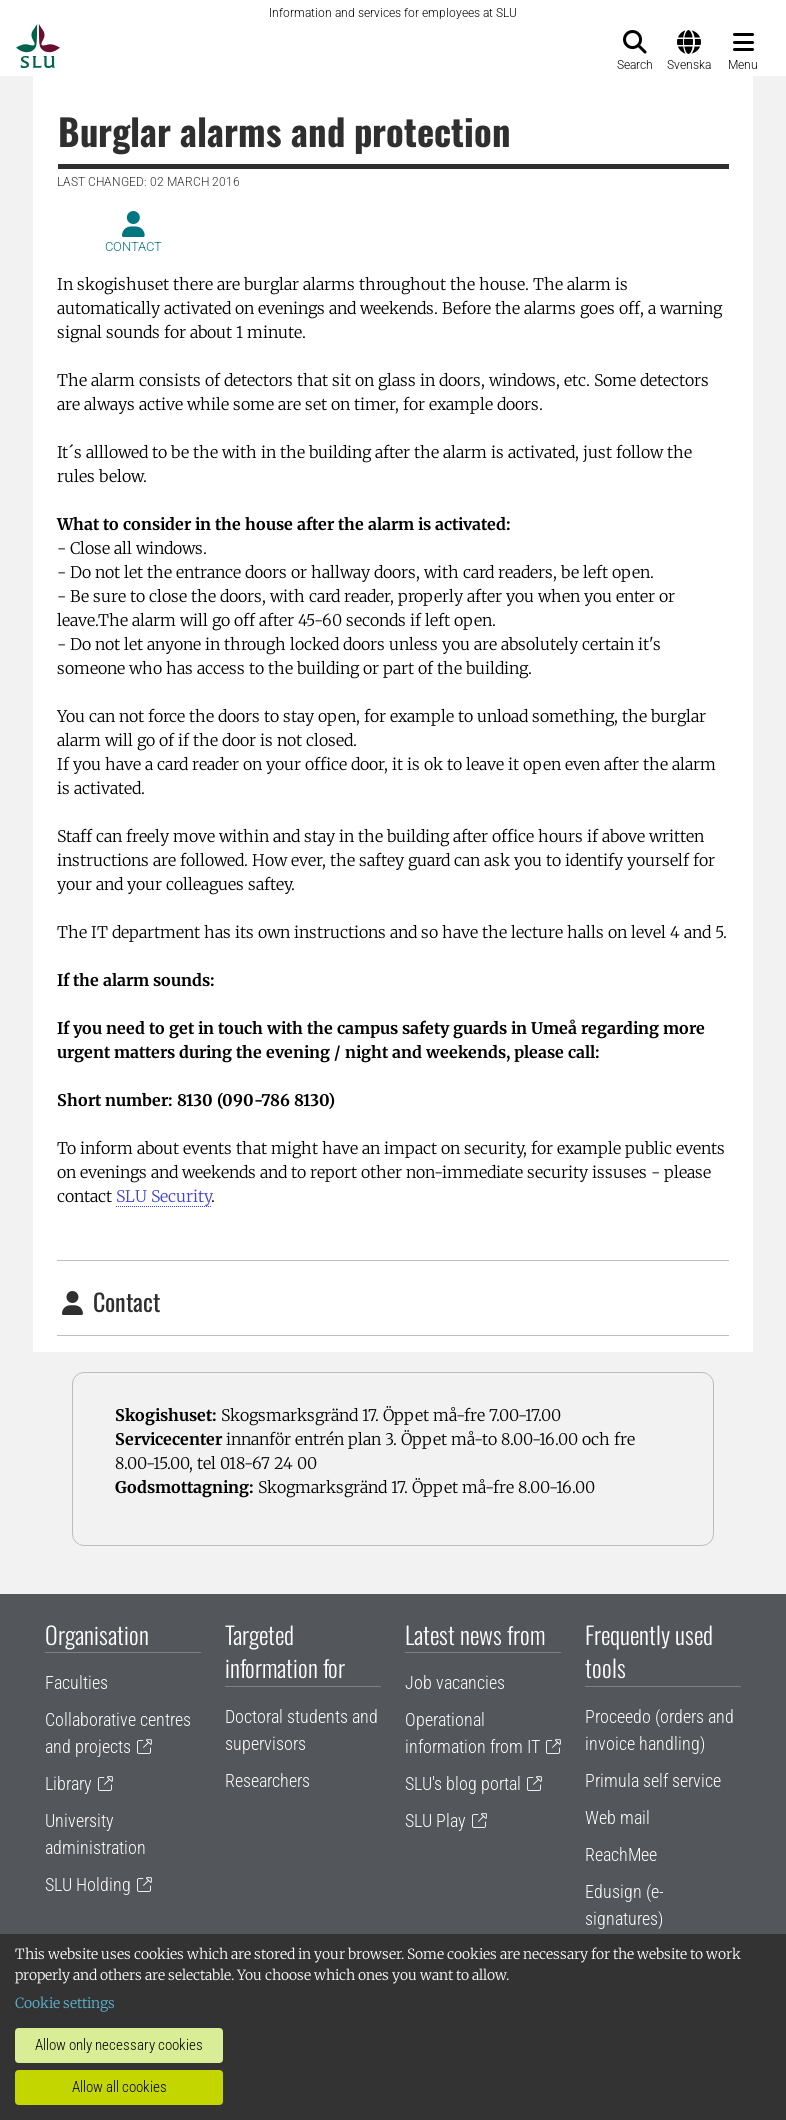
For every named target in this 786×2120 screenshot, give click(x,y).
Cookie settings (65, 2003)
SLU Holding (88, 1884)
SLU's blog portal (463, 1783)
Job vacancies (455, 1682)
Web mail (617, 1817)
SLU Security (163, 1196)
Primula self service (653, 1780)
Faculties (76, 1682)
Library (68, 1783)
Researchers (267, 1780)
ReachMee (621, 1854)
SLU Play (435, 1820)
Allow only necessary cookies (119, 2045)
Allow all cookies (119, 2087)
